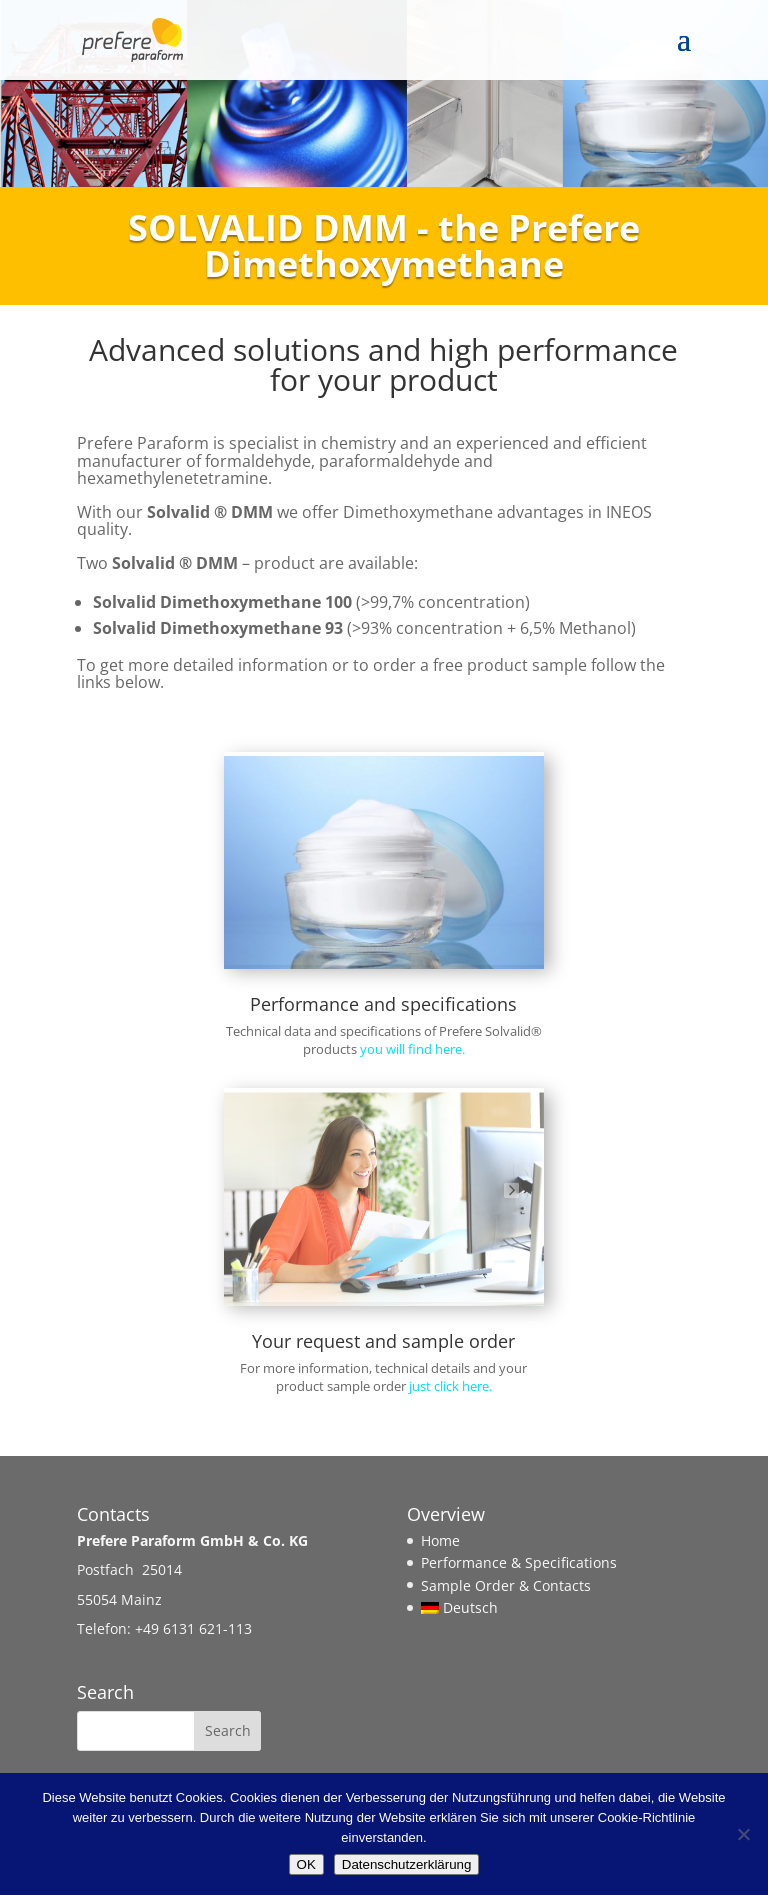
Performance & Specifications (519, 1562)
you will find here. (412, 1049)
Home (440, 1540)
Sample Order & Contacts (506, 1585)
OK (306, 1864)
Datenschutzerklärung (407, 1864)
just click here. (450, 1386)
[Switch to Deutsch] (519, 1607)
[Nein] (743, 1834)
